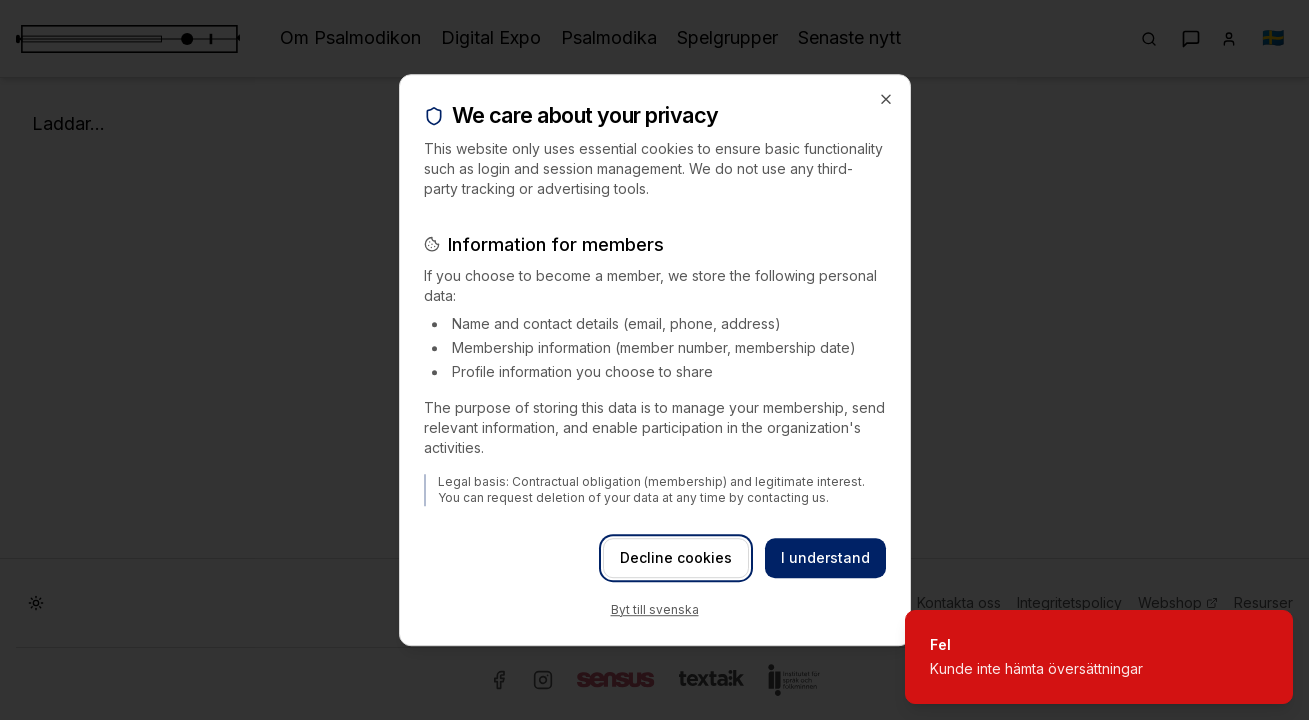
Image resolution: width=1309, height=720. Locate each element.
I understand (825, 557)
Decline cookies (676, 557)
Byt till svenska (655, 609)
